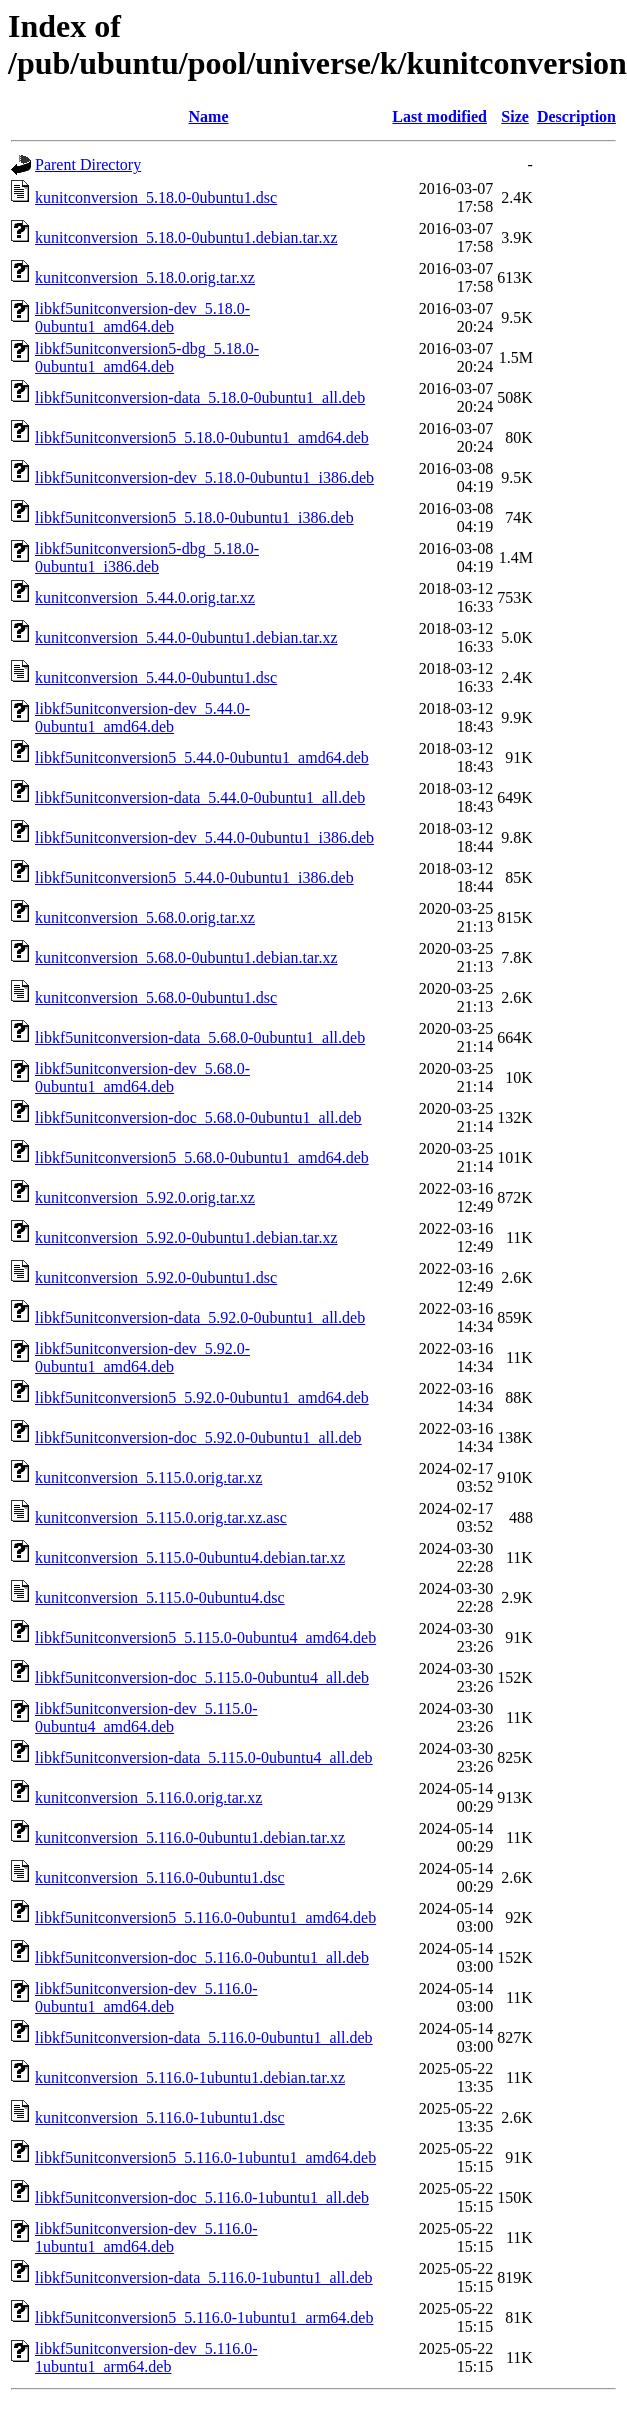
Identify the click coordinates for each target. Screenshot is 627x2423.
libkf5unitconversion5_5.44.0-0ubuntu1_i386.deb (194, 877)
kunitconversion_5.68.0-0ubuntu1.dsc (156, 997)
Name (209, 116)
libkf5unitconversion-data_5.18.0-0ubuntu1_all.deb (200, 397)
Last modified (439, 116)
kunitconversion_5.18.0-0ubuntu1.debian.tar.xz (186, 237)
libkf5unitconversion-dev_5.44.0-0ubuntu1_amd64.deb (142, 717)
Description (576, 116)
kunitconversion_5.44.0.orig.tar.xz (145, 597)
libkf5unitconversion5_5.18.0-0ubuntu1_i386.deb (194, 517)
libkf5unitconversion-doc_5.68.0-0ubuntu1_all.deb (198, 1117)
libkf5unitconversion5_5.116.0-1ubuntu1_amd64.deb (205, 2157)
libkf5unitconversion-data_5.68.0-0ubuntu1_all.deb (200, 1037)
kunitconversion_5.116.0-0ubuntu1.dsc (160, 1877)
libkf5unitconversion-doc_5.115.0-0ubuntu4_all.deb (202, 1677)
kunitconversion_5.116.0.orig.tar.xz (148, 1797)
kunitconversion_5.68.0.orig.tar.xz (145, 917)
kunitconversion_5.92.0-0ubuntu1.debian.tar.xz (186, 1237)
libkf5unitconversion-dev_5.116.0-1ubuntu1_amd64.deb (146, 2237)
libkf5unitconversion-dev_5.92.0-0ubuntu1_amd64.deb (142, 1357)
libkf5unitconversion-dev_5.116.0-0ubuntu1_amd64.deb (146, 1997)
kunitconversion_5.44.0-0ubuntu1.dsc (156, 677)
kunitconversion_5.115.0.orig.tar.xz (148, 1477)
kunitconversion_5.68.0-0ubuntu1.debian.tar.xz (186, 957)
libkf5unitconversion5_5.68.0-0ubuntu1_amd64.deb (202, 1157)
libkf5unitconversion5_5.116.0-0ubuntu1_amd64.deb (205, 1917)
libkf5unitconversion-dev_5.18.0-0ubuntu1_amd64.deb (142, 317)
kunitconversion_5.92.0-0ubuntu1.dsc (156, 1277)
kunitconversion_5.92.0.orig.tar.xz (145, 1197)
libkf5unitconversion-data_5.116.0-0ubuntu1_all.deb (204, 2037)
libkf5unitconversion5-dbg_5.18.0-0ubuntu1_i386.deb (147, 557)
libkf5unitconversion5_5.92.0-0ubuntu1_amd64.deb (202, 1397)
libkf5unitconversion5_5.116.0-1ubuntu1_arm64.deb (204, 2317)
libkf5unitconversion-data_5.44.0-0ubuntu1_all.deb (200, 797)
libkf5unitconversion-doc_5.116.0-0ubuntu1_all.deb (202, 1957)
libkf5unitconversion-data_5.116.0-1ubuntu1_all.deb (204, 2277)
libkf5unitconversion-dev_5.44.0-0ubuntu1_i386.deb (204, 837)
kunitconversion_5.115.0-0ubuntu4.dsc (160, 1597)
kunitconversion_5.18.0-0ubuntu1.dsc (156, 197)
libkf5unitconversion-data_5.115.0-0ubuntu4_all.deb (204, 1757)
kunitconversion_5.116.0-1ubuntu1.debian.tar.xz (190, 2077)
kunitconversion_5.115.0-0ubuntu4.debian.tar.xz (190, 1557)
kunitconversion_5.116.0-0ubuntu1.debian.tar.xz (190, 1837)
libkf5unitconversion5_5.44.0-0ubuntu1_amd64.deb (202, 757)
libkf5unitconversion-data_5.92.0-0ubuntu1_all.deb (200, 1317)
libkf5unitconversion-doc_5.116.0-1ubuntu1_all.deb (202, 2197)
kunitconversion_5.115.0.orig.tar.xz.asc (161, 1517)
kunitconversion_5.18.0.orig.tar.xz (145, 277)
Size (515, 116)
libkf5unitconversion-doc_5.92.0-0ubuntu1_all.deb (198, 1437)
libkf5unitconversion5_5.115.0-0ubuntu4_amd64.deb (205, 1637)
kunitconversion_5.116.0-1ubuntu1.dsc (160, 2117)
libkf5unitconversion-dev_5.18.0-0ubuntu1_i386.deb (204, 477)
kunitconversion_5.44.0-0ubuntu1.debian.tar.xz (186, 637)
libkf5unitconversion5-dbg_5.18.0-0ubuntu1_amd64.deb (147, 357)
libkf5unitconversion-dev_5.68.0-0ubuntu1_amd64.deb (142, 1077)
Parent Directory (88, 164)
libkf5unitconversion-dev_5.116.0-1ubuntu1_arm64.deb (146, 2357)
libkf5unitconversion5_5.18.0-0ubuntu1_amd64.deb (202, 437)
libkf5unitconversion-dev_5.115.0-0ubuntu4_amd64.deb (146, 1717)
